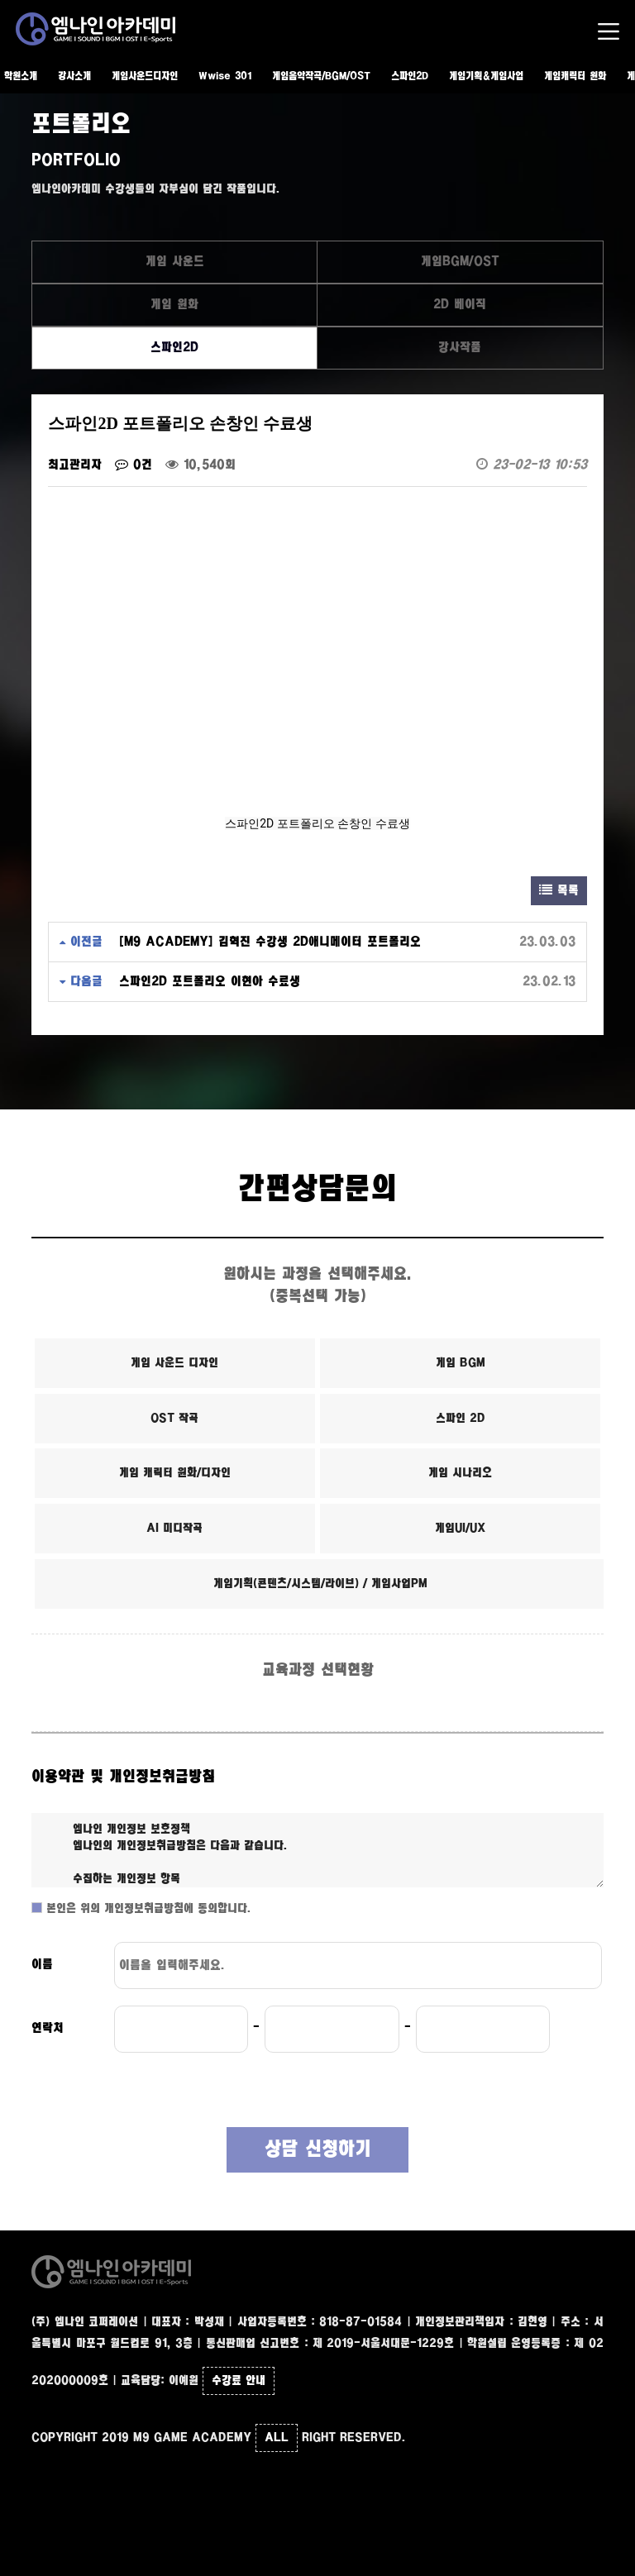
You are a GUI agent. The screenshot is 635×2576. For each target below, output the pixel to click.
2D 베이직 (459, 304)
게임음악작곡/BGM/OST (321, 76)
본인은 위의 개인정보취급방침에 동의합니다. (146, 1909)
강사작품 (459, 347)
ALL (277, 2438)
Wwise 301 (224, 76)
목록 (559, 890)
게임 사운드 (175, 261)
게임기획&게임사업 (486, 76)
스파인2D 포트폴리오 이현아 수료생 (209, 981)
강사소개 (74, 76)
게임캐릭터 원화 (575, 76)
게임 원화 (174, 304)
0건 (133, 465)
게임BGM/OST (460, 261)
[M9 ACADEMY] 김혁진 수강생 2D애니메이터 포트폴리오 (270, 942)
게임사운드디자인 (145, 76)
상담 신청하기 (318, 2149)
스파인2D (409, 76)
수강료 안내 (238, 2381)
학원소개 (20, 76)
